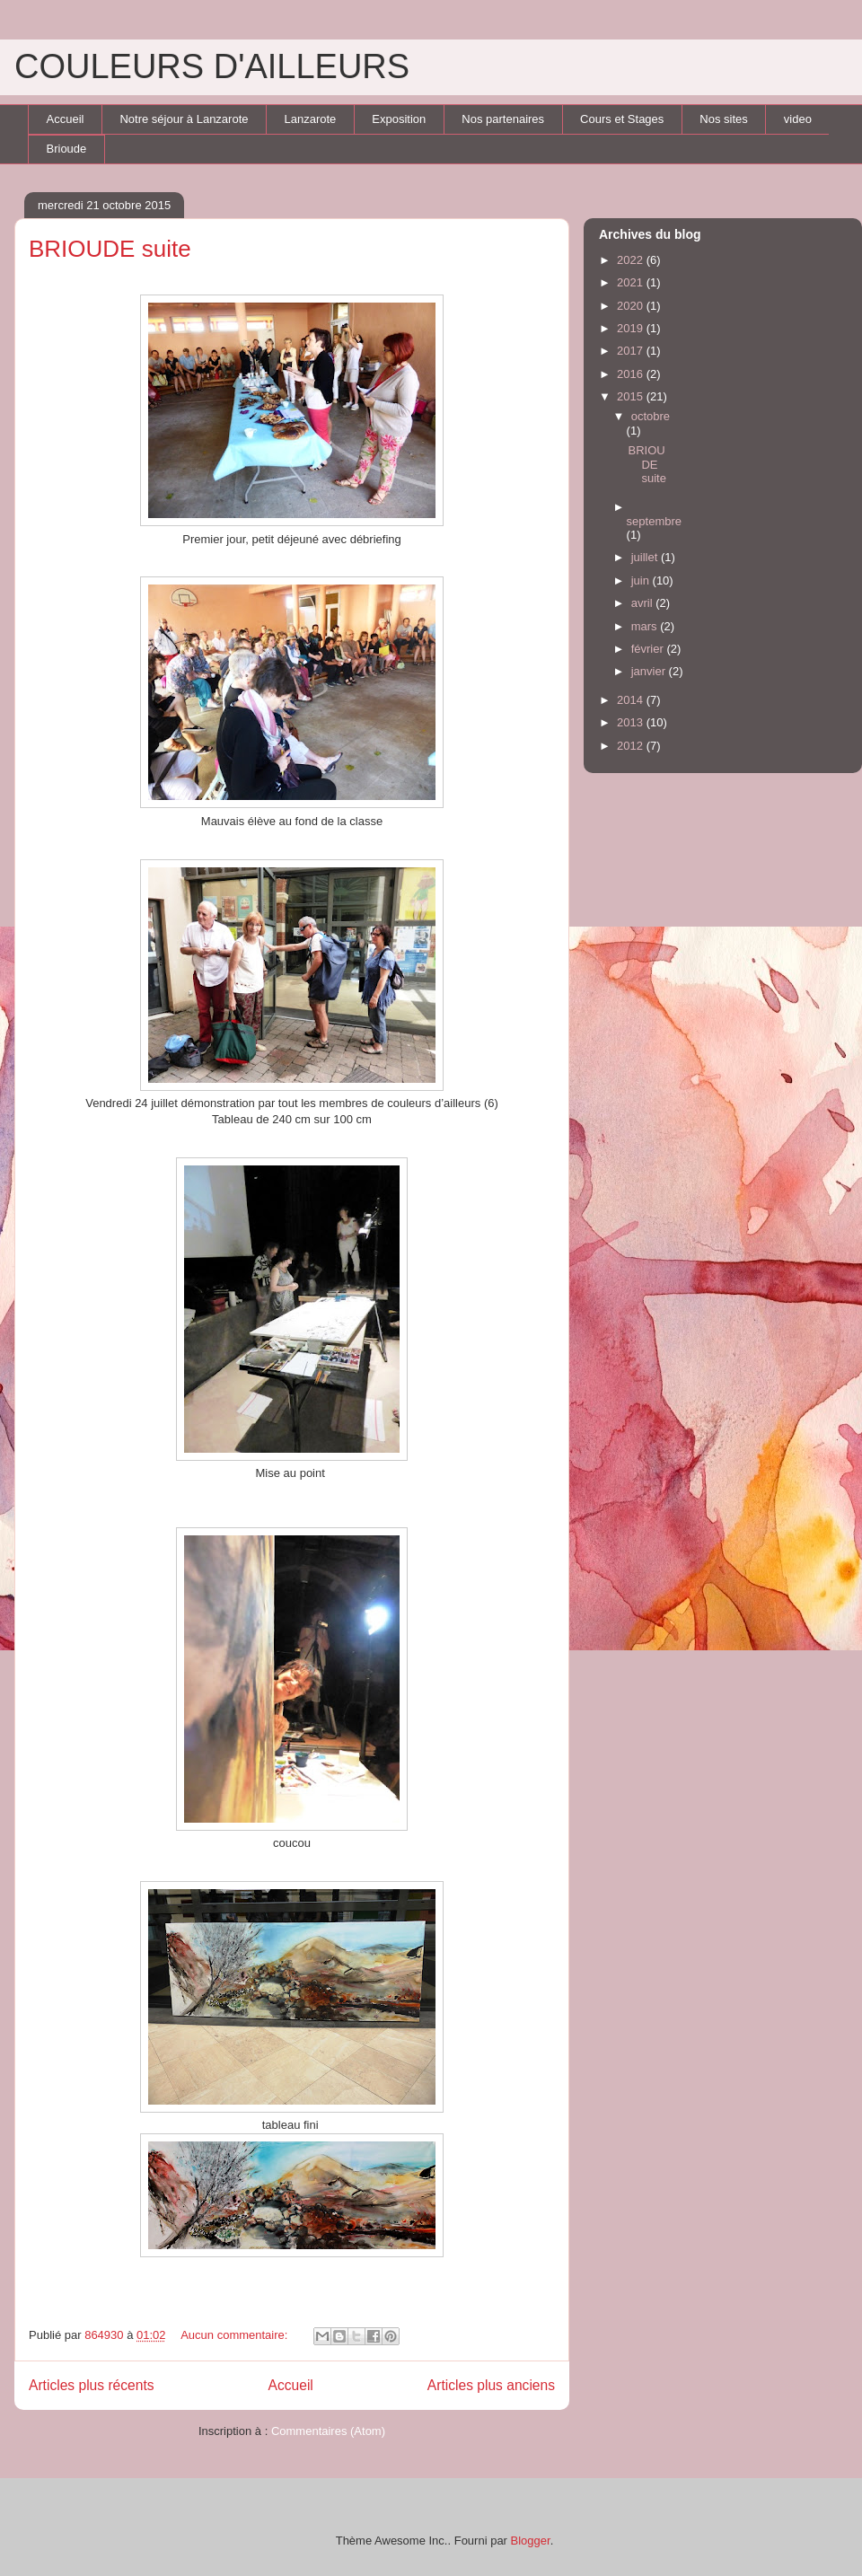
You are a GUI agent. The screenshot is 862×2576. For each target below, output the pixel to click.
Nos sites (723, 119)
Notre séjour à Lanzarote (183, 119)
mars (646, 626)
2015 (631, 396)
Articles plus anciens (491, 2385)
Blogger (530, 2540)
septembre (654, 521)
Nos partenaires (503, 119)
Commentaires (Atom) (328, 2431)
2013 (631, 722)
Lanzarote (311, 119)
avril (643, 603)
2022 (631, 260)
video (798, 119)
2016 (631, 374)
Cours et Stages (622, 119)
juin (642, 580)
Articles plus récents (91, 2385)
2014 (631, 700)
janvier (650, 671)
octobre (650, 416)
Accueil (65, 119)
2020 (631, 305)
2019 (631, 328)
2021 (631, 282)
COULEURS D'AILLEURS (211, 66)
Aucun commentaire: (235, 2335)
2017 (631, 350)
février (649, 648)
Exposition (399, 119)
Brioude (67, 148)
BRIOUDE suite (110, 248)
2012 (631, 745)
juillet (646, 557)
